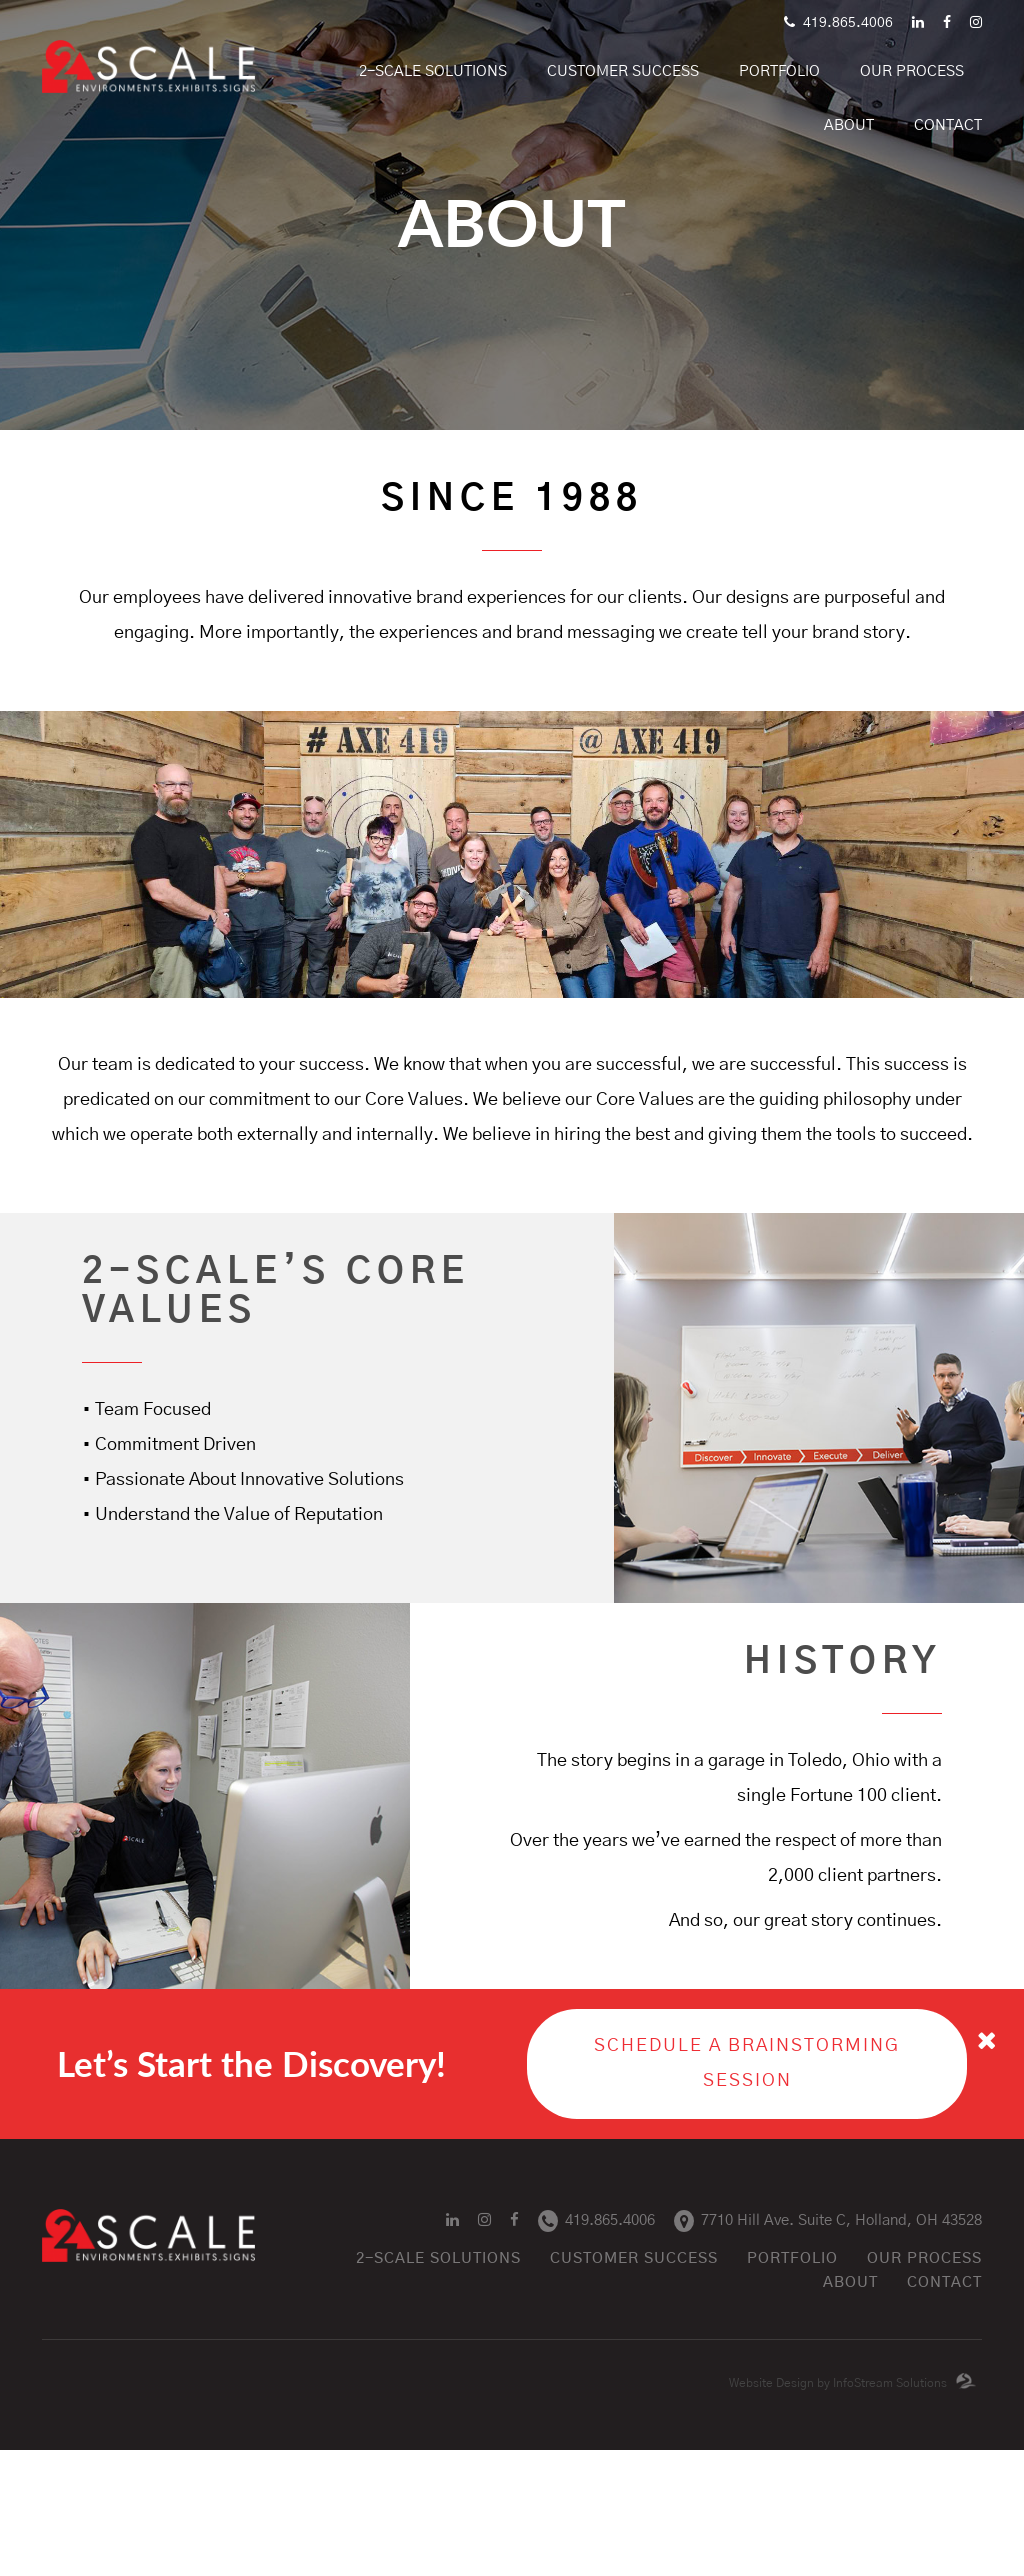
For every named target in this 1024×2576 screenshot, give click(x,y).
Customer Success (623, 71)
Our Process (912, 71)
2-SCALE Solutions (433, 71)
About (849, 125)
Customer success (634, 2258)
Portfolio (792, 2258)
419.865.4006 (838, 23)
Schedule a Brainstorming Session (747, 2063)
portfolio (779, 71)
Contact (948, 125)
